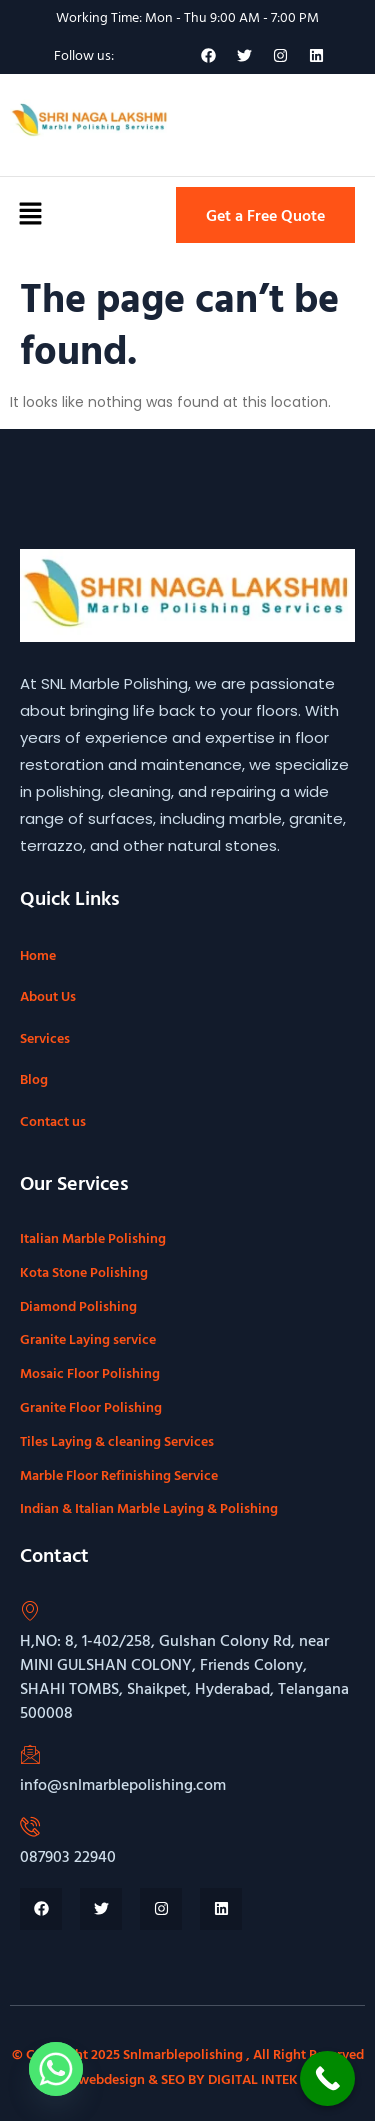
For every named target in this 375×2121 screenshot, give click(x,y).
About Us (48, 995)
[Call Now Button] (327, 2078)
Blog (34, 1078)
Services (45, 1037)
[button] (30, 215)
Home (38, 954)
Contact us (53, 1120)
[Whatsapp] (56, 2069)
